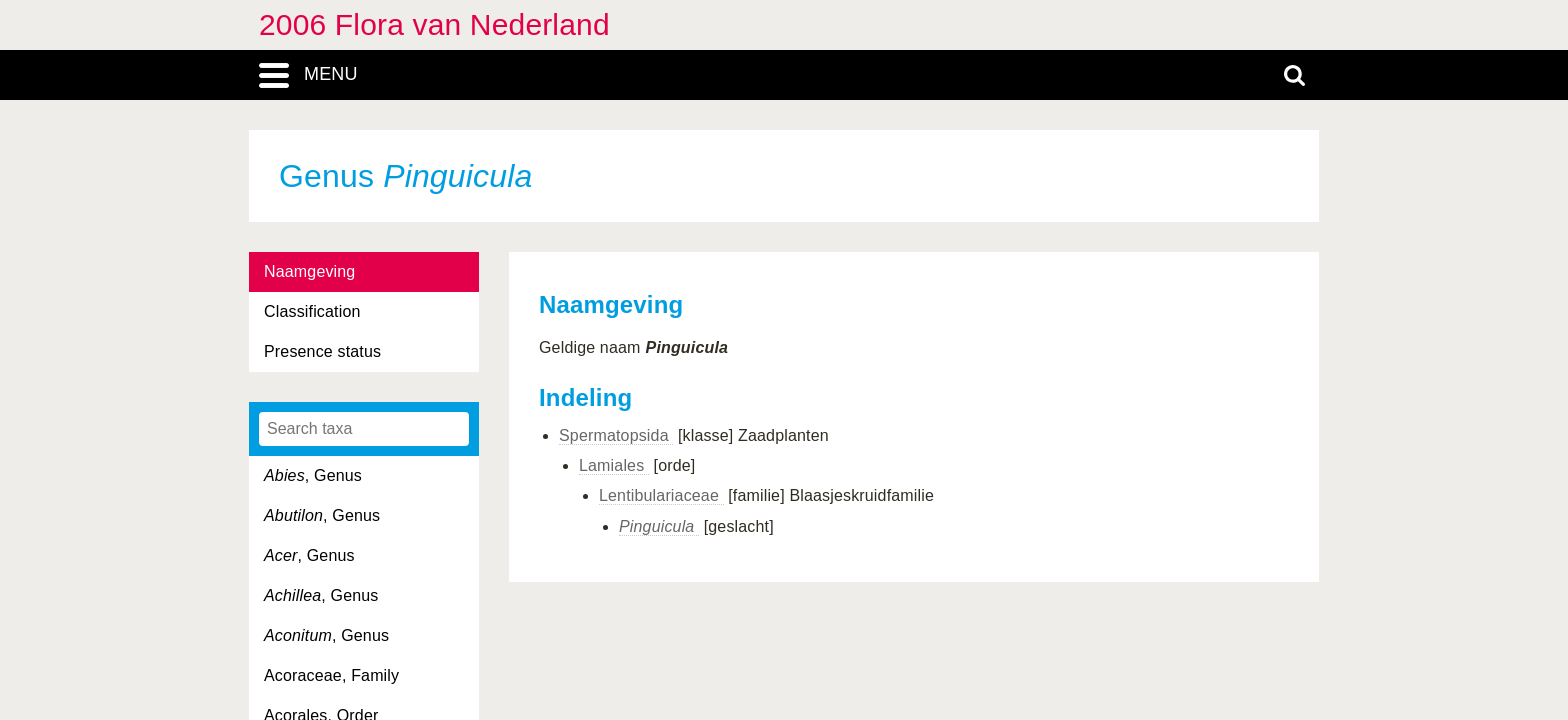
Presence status (322, 351)
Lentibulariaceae (661, 495)
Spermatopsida (616, 435)
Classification (312, 311)
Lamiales (614, 465)
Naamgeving (309, 271)
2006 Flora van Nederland (434, 24)
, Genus (313, 475)
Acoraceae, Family (331, 675)
